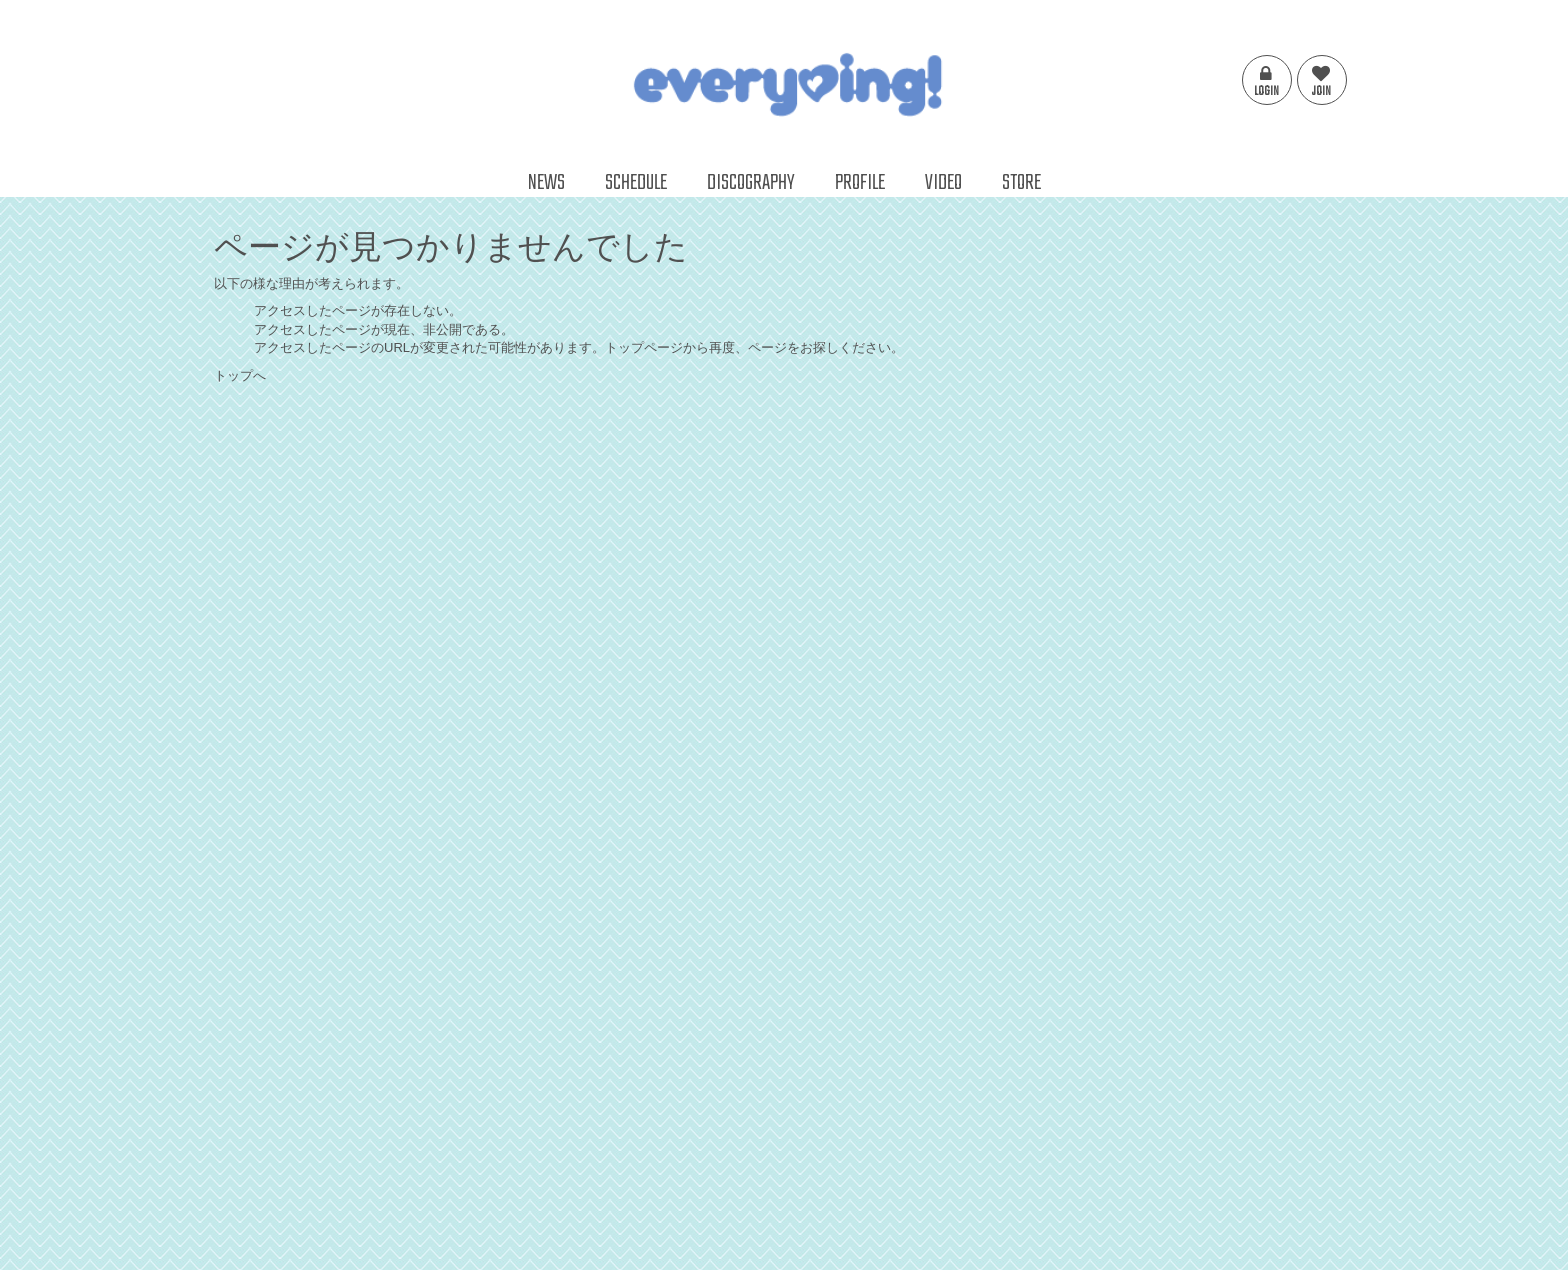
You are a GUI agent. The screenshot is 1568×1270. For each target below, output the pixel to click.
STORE (1021, 183)
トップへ (240, 375)
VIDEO (943, 183)
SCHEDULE (636, 183)
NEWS (546, 183)
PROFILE (860, 183)
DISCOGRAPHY (751, 183)
